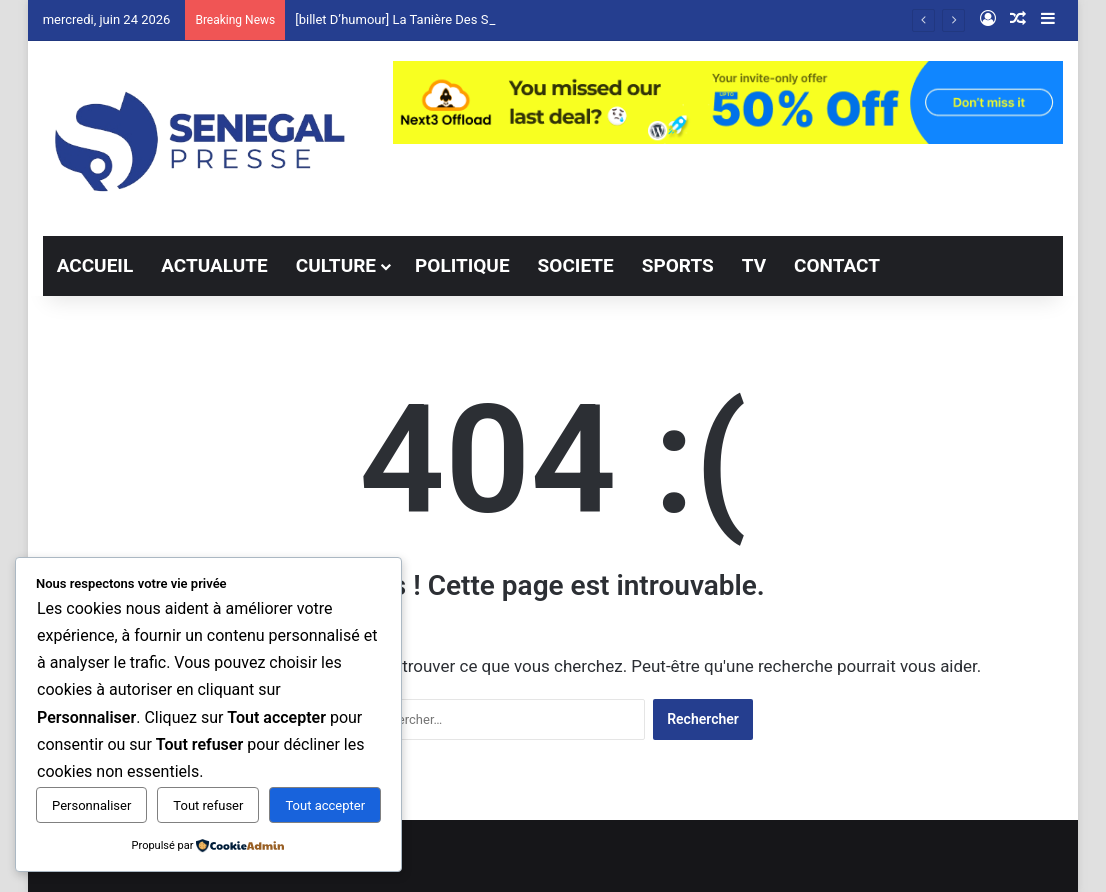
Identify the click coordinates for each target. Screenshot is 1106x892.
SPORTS (678, 265)
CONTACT (837, 265)
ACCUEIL (95, 265)
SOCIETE (576, 265)
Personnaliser (91, 805)
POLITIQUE (462, 265)
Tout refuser (208, 805)
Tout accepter (325, 805)
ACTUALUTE (214, 265)
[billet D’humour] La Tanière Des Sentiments (420, 19)
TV (754, 265)
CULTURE (336, 265)
